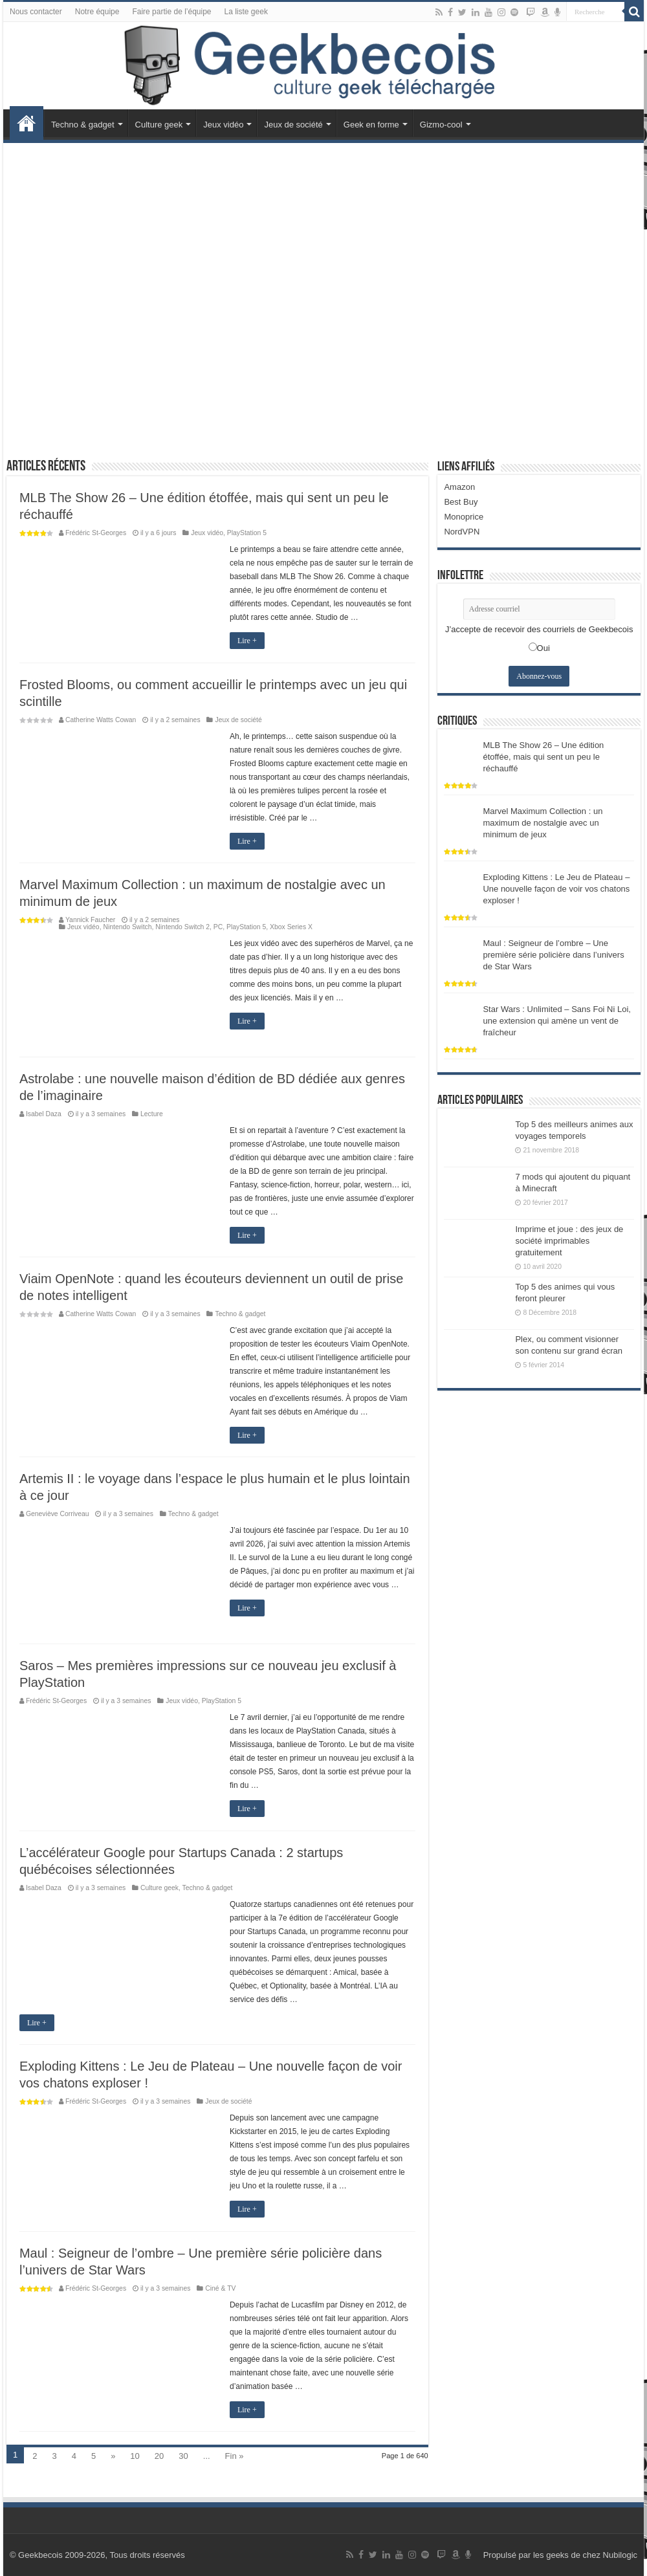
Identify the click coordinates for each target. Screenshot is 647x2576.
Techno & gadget (83, 124)
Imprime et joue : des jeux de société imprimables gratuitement (569, 1240)
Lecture (151, 1113)
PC (218, 926)
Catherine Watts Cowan (100, 719)
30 (183, 2456)
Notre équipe (97, 11)
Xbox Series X (291, 926)
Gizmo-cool (441, 124)
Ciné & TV (220, 2288)
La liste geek (246, 11)
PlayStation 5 (247, 532)
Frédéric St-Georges (95, 532)
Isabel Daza (43, 1113)
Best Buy (460, 502)
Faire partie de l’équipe (171, 11)
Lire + (247, 640)
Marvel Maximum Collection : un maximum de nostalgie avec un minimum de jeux (542, 822)
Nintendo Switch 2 (182, 926)
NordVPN (461, 531)
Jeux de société (293, 124)
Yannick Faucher (90, 919)
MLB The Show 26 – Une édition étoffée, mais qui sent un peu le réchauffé (543, 756)
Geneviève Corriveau (57, 1513)
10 (134, 2456)
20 (159, 2456)
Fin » (234, 2456)
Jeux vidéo (223, 124)
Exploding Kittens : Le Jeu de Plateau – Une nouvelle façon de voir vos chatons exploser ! (556, 888)
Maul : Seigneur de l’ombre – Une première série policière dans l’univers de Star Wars (553, 954)
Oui (543, 648)
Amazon (459, 487)
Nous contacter (36, 11)
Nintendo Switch (127, 926)
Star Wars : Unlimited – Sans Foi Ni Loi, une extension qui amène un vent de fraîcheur (557, 1020)
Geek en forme (371, 124)
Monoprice (463, 517)
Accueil (26, 123)
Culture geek (159, 124)
